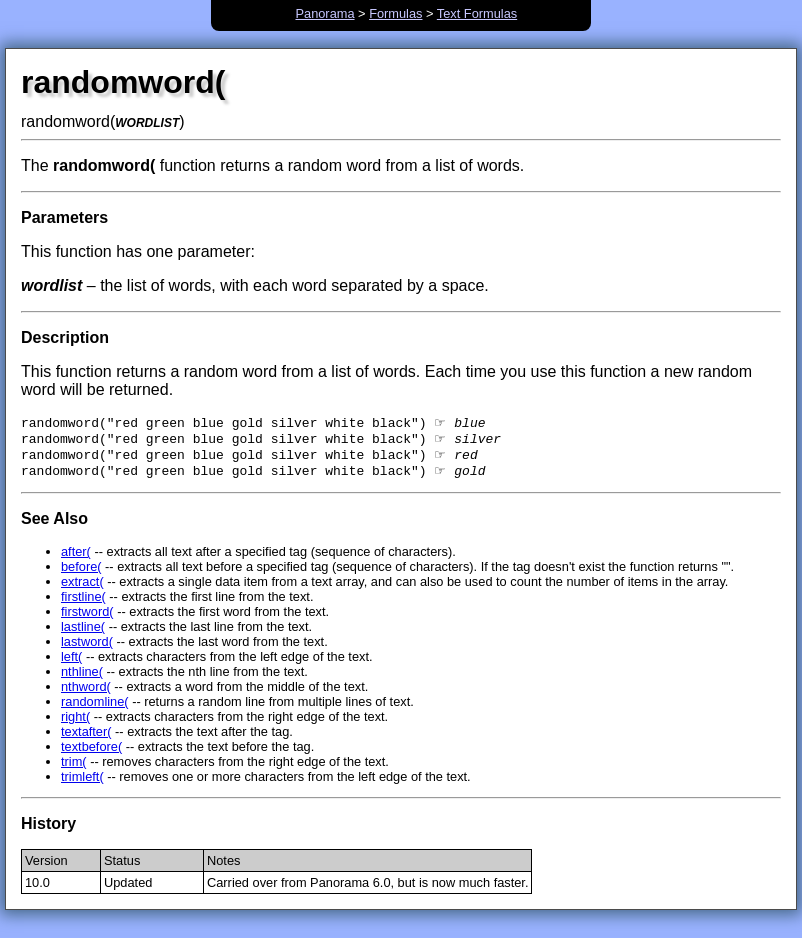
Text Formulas (477, 13)
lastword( (87, 649)
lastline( (83, 634)
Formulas (395, 13)
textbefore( (91, 754)
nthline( (82, 679)
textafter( (86, 739)
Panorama (324, 13)
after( (76, 559)
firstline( (83, 604)
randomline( (95, 709)
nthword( (86, 694)
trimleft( (82, 784)
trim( (74, 769)
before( (81, 574)
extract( (82, 589)
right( (75, 724)
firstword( (87, 619)
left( (71, 664)
